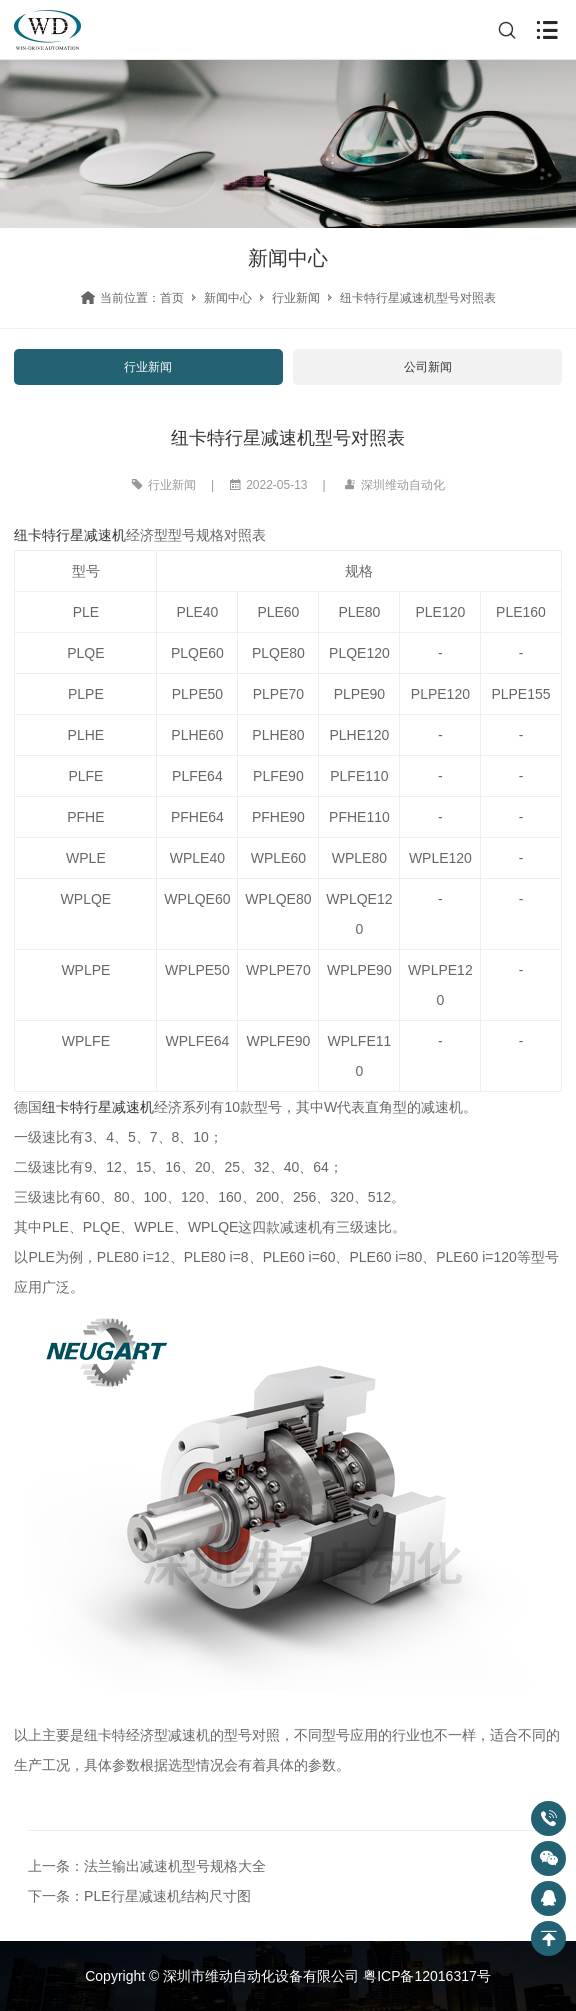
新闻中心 (228, 298)
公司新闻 (428, 367)
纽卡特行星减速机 (70, 535)
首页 (172, 298)
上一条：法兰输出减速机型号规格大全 (147, 1866)
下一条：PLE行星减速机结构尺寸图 (139, 1896)
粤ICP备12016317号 (427, 1976)
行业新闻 (296, 298)
